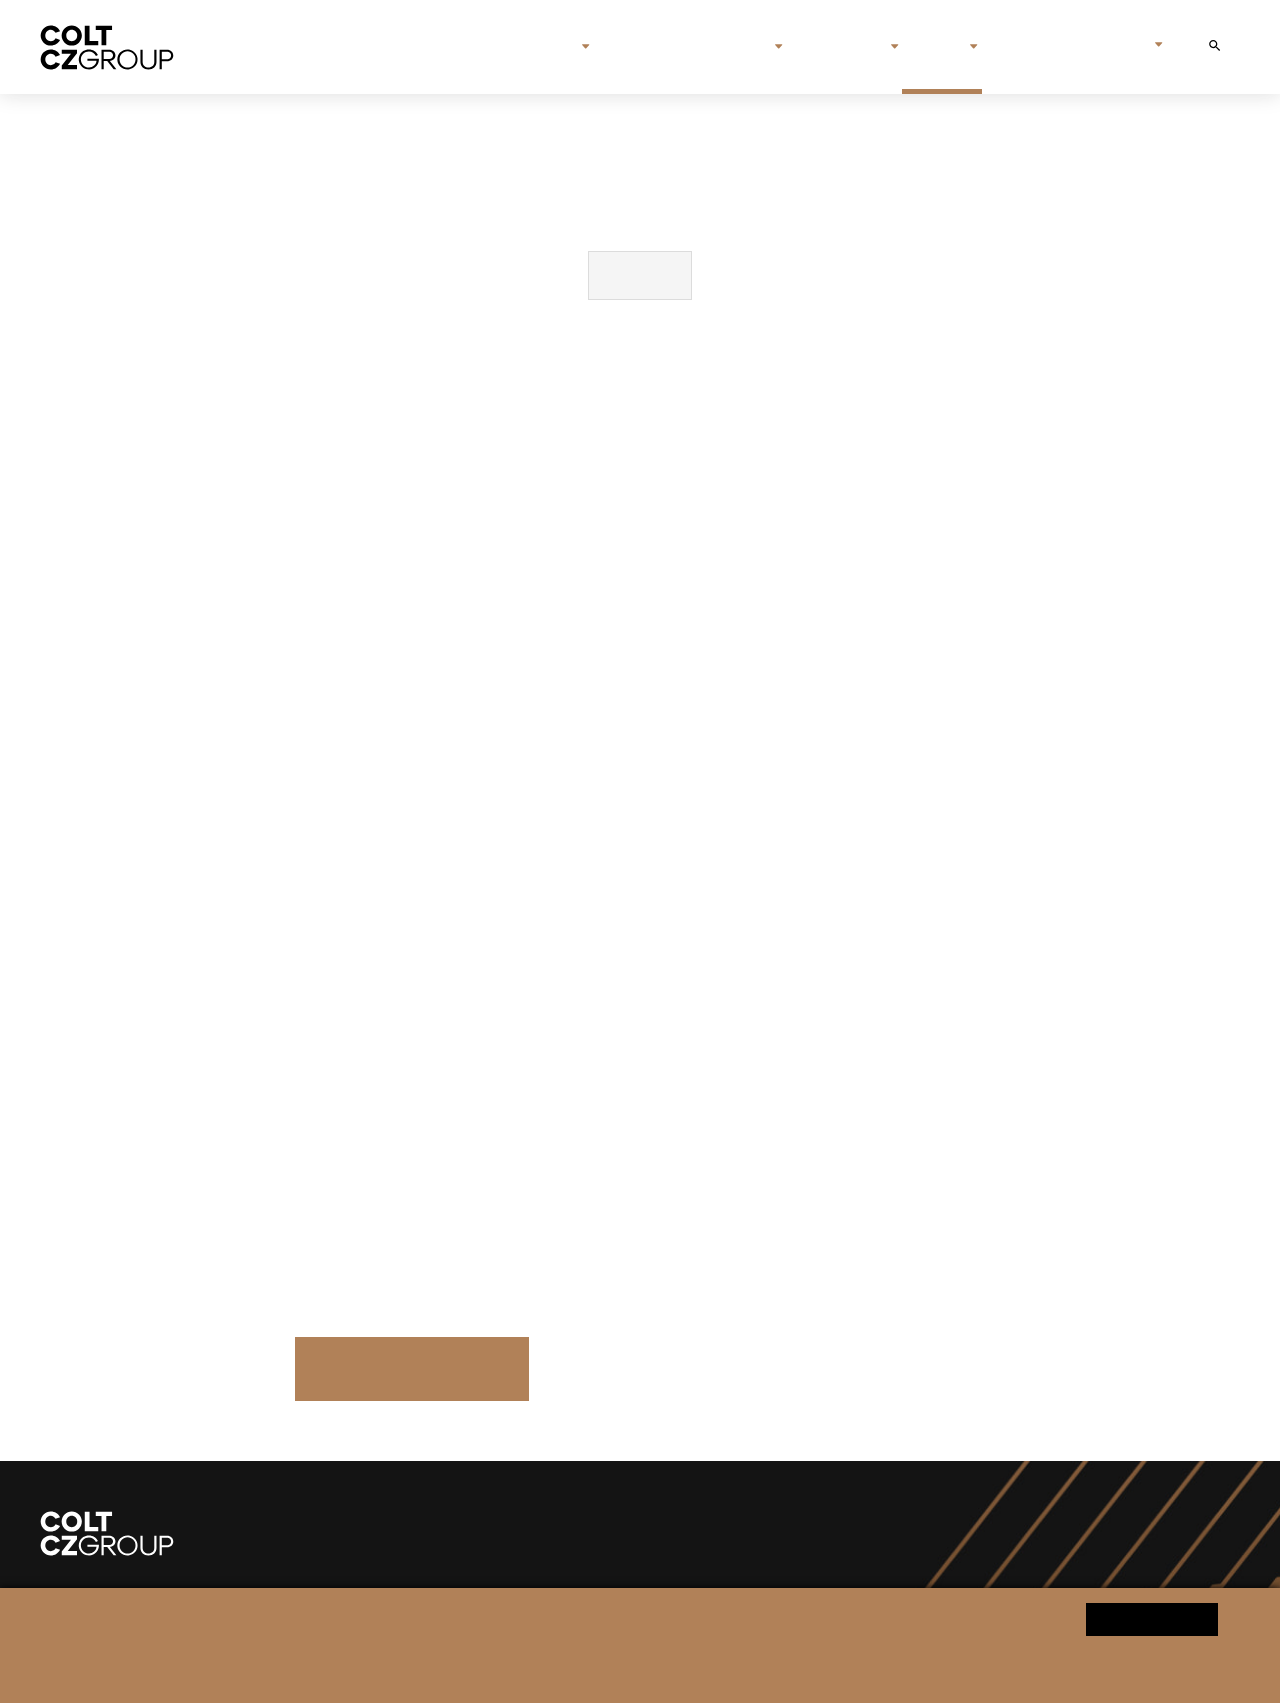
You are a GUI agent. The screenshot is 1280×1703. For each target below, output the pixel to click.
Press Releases (411, 1368)
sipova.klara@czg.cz (592, 1243)
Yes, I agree (1152, 1618)
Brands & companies (682, 47)
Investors (837, 47)
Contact (1025, 47)
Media (934, 47)
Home (456, 47)
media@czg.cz (566, 1146)
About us (532, 47)
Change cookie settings (609, 1669)
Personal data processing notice (439, 1669)
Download (639, 275)
